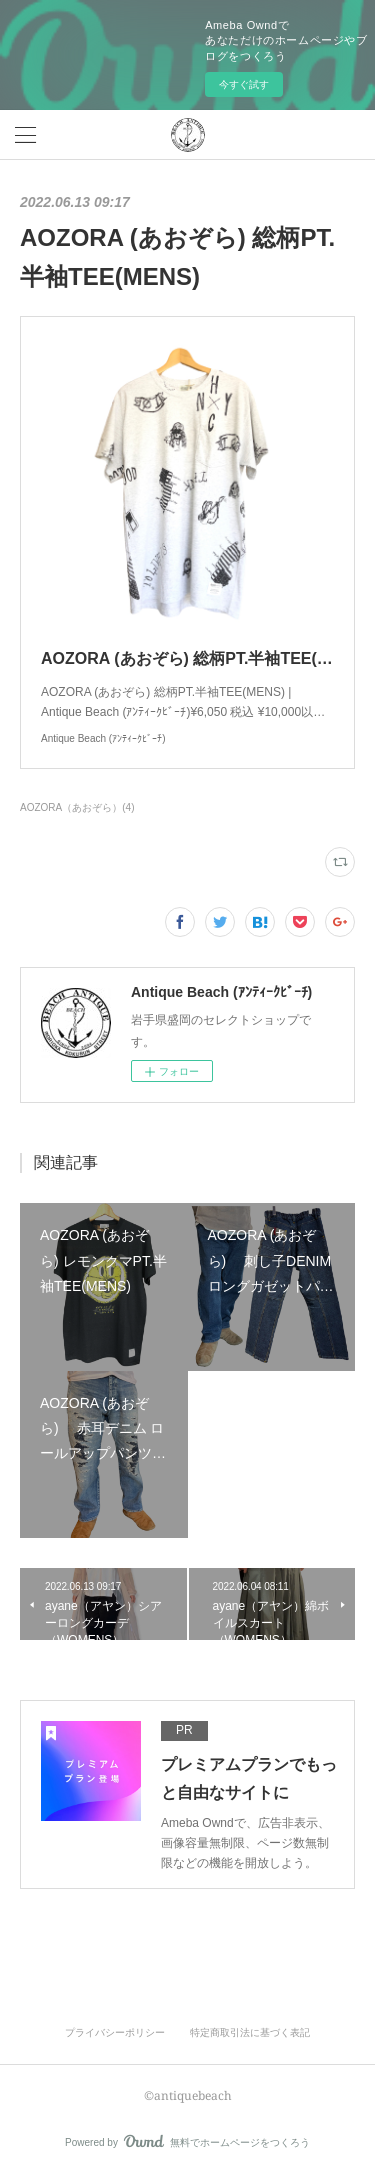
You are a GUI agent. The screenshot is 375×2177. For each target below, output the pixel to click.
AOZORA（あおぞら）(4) (77, 807)
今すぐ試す (244, 84)
